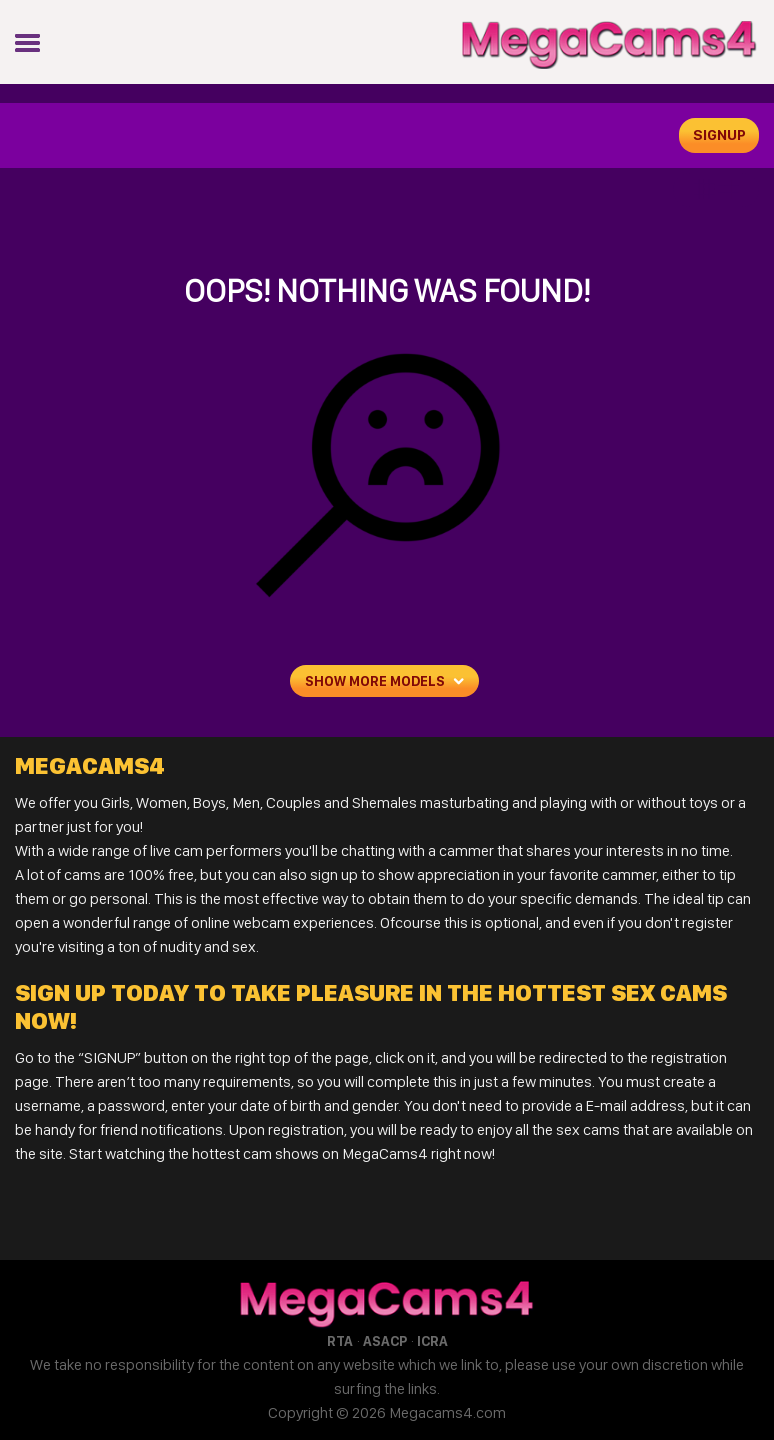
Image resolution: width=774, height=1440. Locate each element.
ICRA (432, 1341)
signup (719, 135)
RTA (340, 1341)
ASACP (385, 1341)
